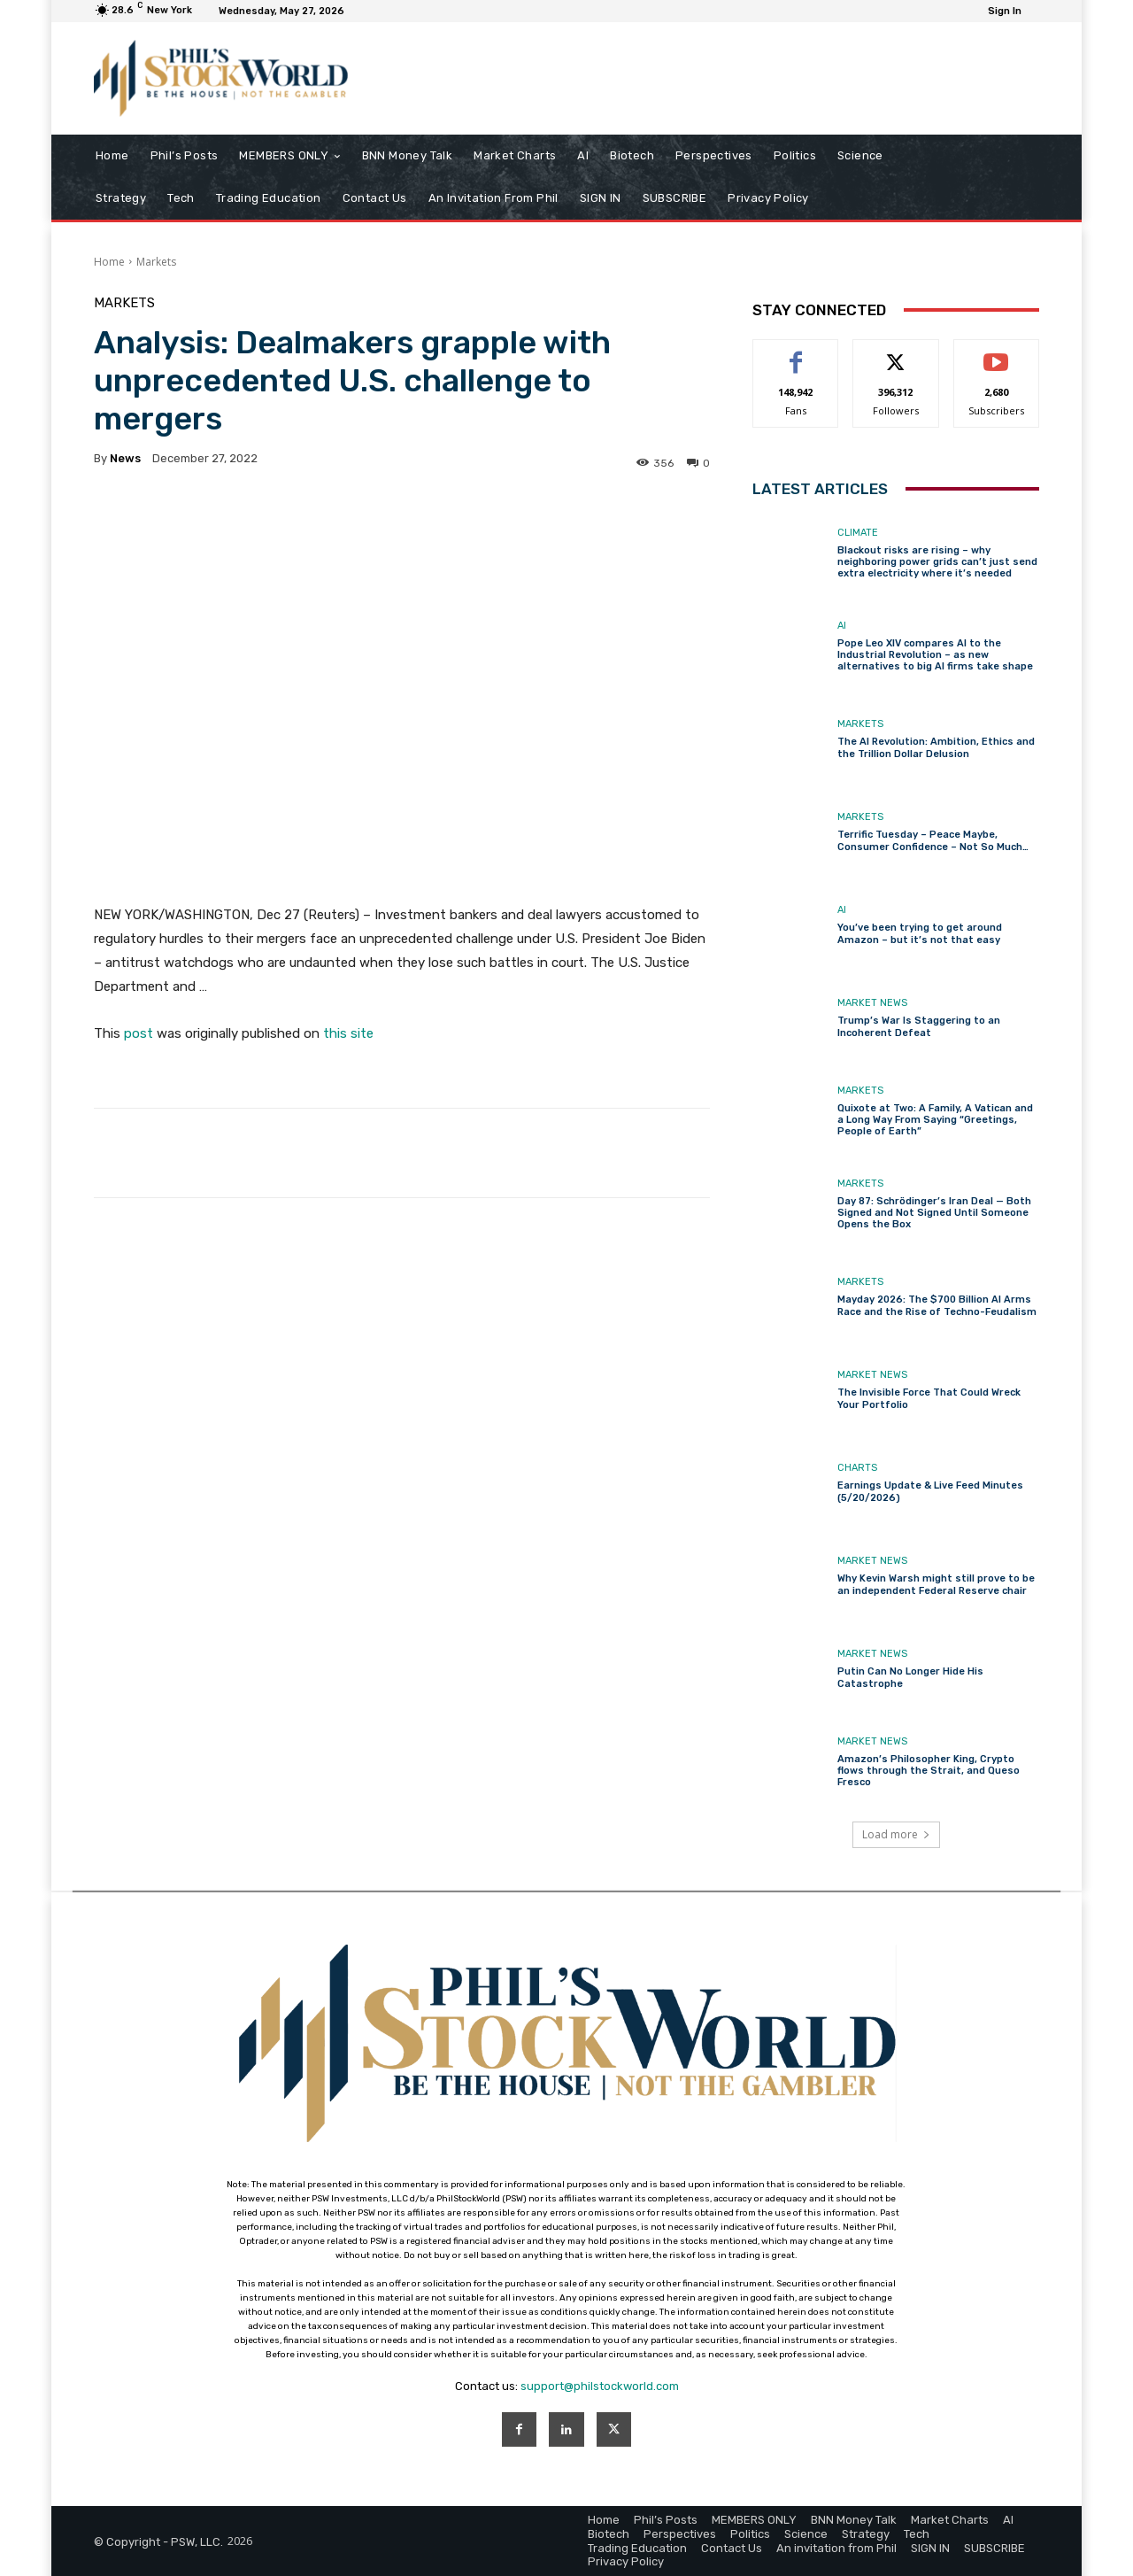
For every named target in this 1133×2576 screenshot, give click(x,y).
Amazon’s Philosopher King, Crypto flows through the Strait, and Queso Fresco (928, 1770)
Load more (896, 1834)
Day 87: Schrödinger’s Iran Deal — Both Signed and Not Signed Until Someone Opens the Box (934, 1212)
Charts (857, 1468)
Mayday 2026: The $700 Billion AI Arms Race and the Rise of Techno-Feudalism (937, 1305)
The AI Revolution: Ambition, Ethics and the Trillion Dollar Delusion (936, 747)
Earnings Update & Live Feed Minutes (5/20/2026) (930, 1491)
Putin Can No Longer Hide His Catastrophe (910, 1677)
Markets (156, 261)
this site (348, 1033)
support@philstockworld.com (599, 2386)
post (138, 1033)
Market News (872, 1003)
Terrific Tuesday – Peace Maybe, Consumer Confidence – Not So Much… (933, 840)
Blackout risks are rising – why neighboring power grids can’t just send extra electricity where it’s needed (937, 562)
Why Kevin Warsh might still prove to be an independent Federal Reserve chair (936, 1584)
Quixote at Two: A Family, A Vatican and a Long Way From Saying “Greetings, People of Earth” (935, 1119)
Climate (857, 533)
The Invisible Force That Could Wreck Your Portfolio (929, 1398)
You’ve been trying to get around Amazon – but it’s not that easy (919, 933)
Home (109, 261)
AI (841, 625)
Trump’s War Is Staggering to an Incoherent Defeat (918, 1026)
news (125, 458)
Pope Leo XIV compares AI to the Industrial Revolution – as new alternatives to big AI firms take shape (935, 655)
